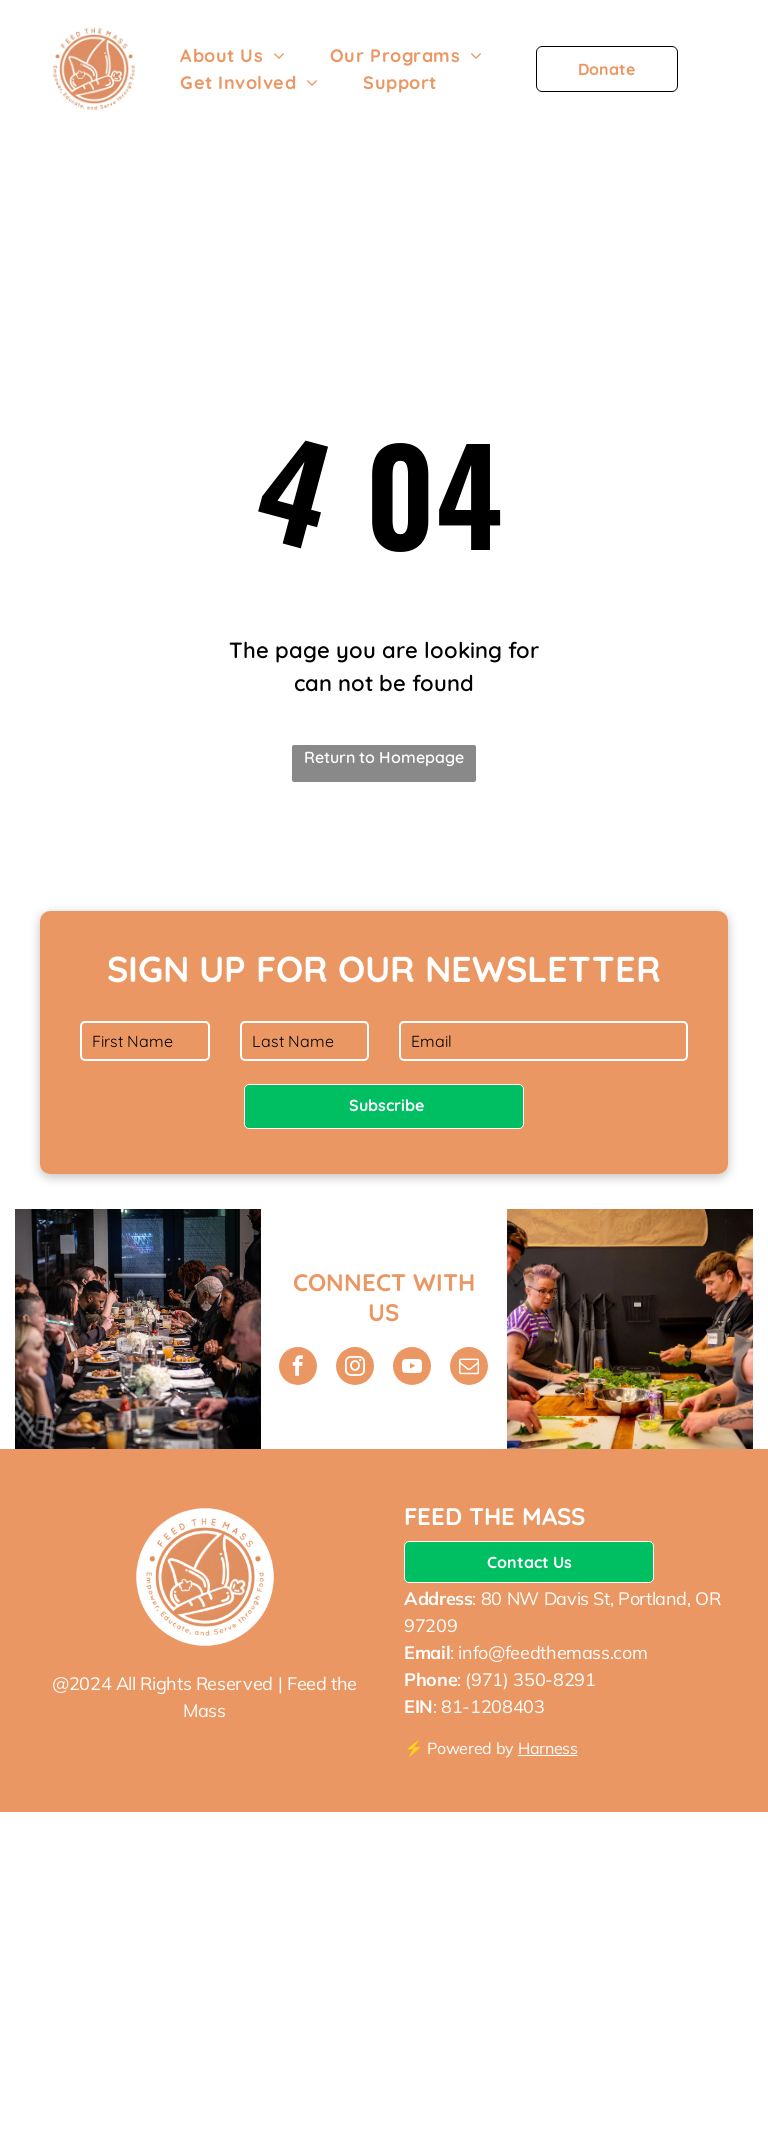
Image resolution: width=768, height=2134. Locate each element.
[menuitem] (233, 55)
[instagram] (355, 1368)
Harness (548, 1748)
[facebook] (298, 1368)
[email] (469, 1368)
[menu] (724, 77)
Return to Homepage (384, 757)
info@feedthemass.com (552, 1652)
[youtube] (412, 1368)
